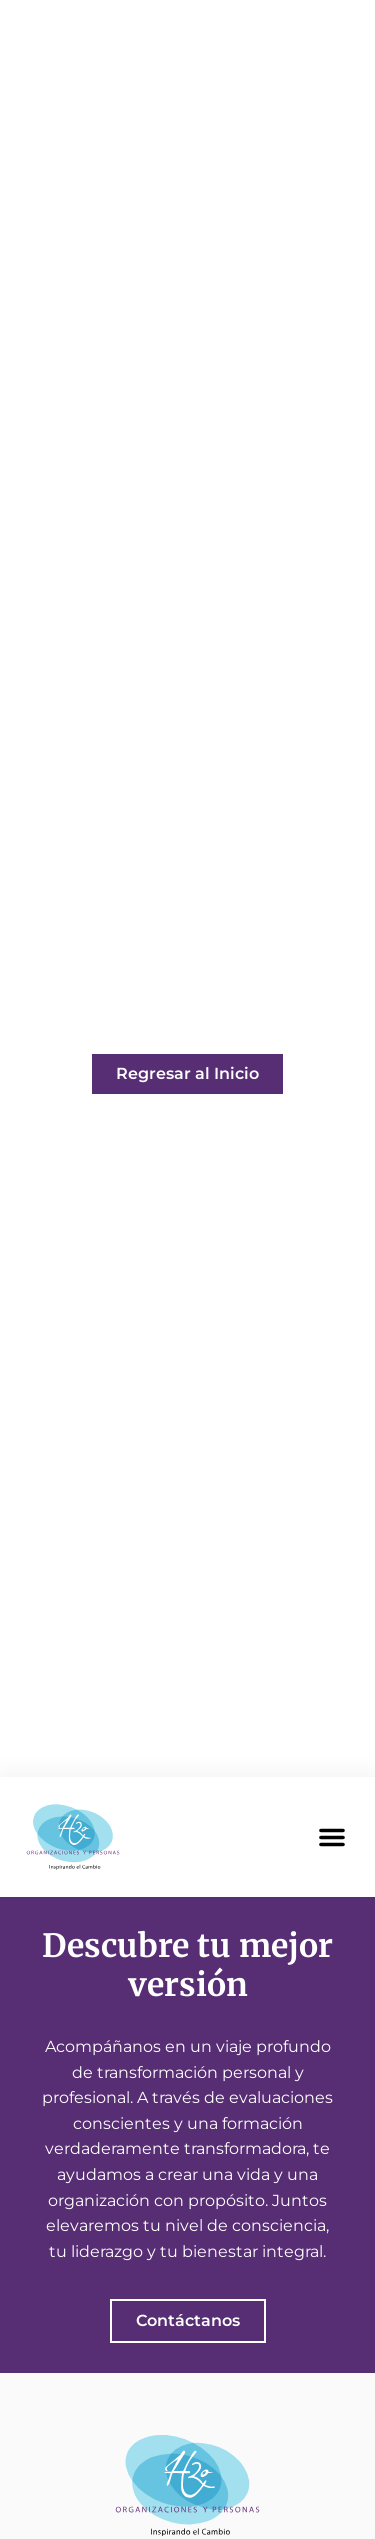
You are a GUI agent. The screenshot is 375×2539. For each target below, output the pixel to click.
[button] (332, 1837)
